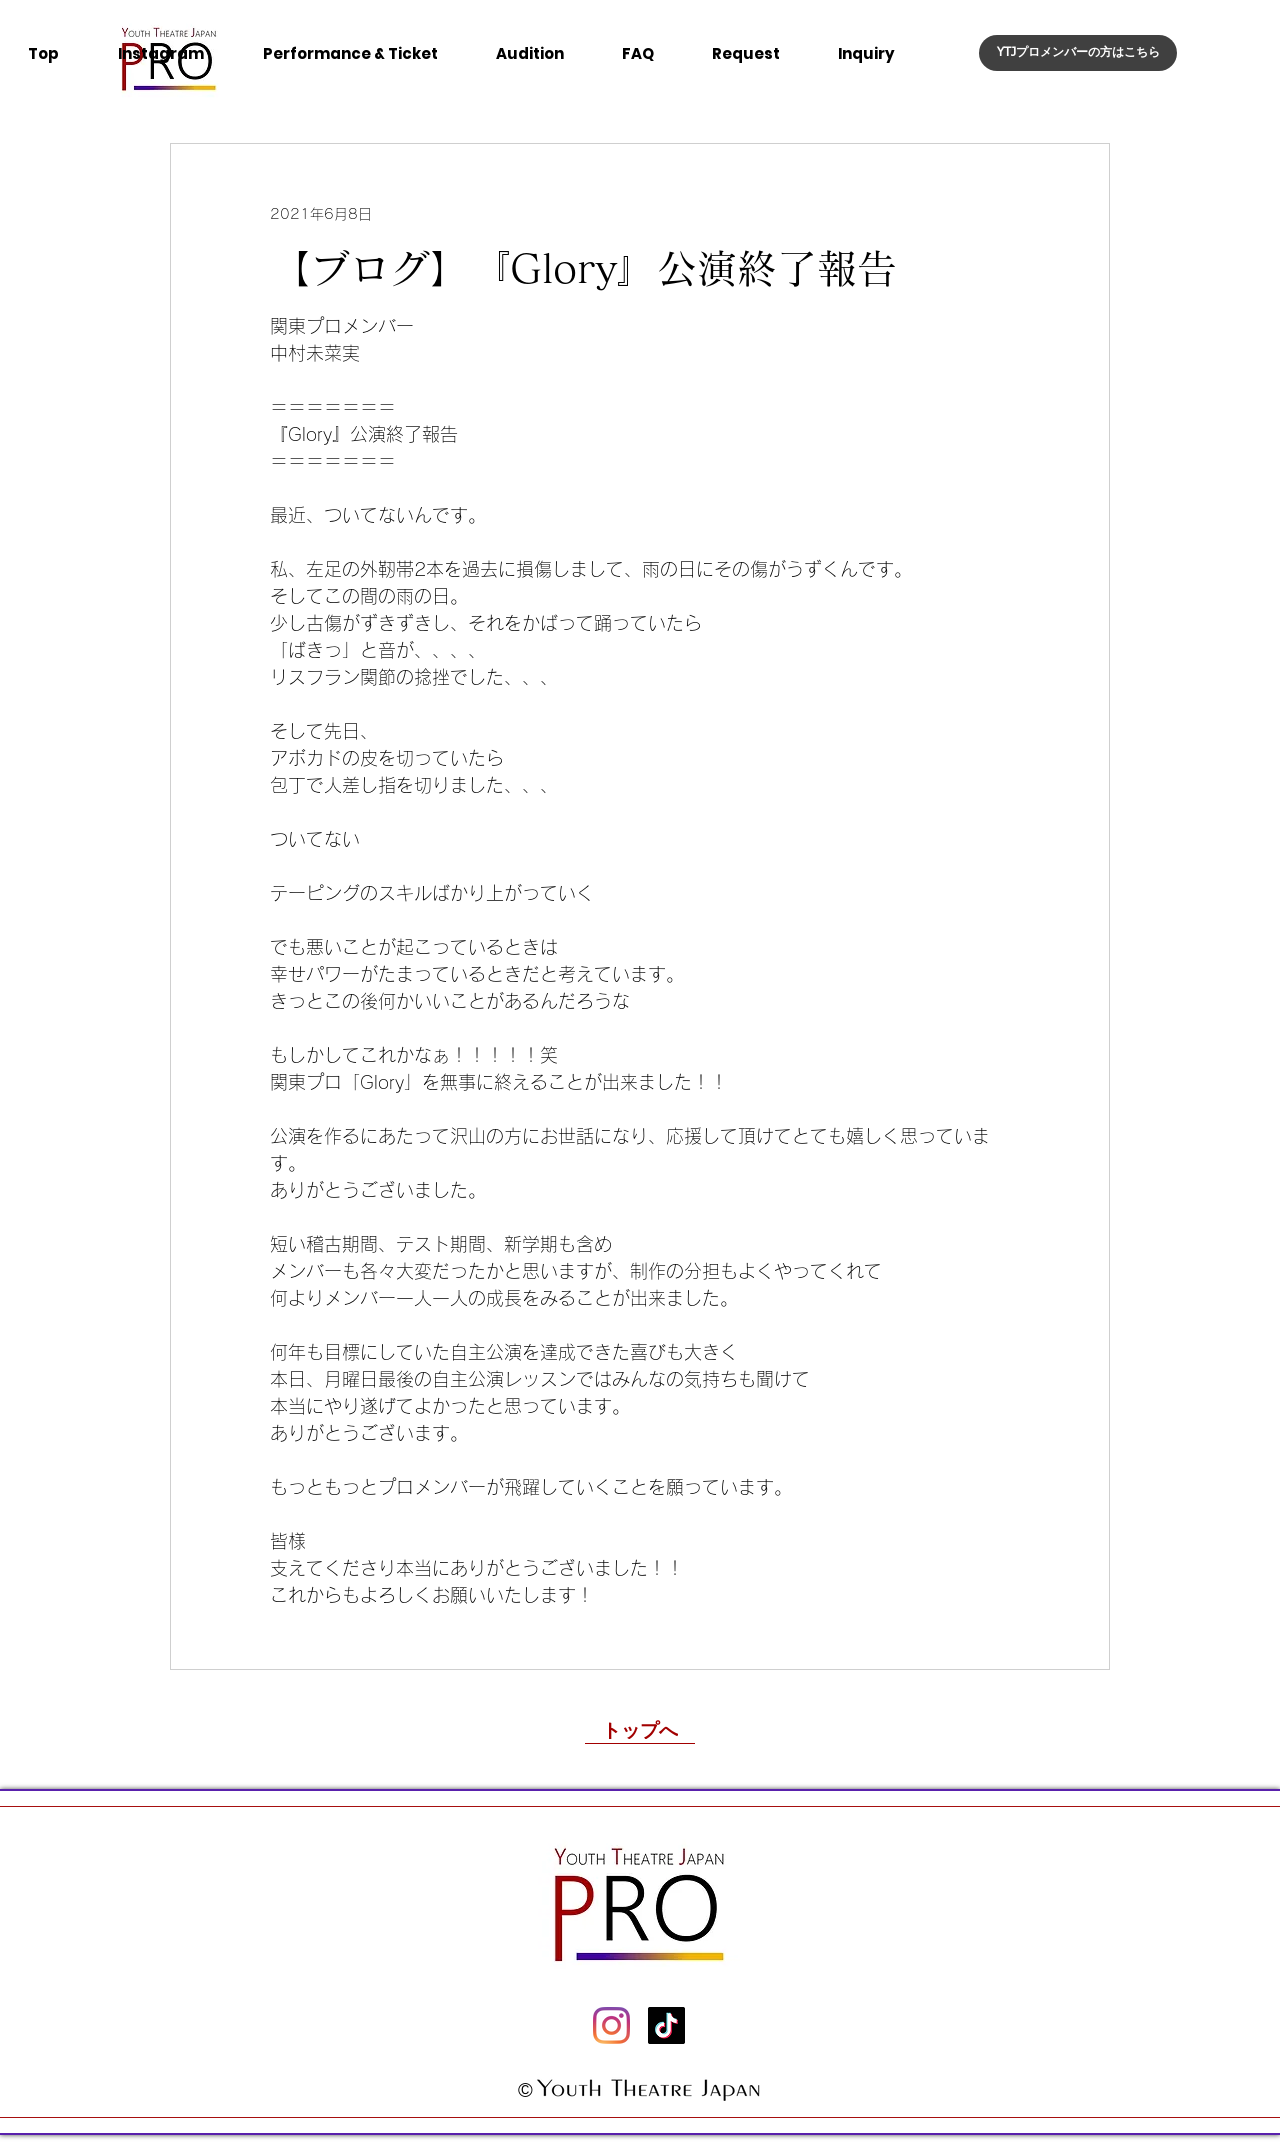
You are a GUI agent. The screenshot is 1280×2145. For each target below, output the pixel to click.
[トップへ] (640, 1729)
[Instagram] (611, 2025)
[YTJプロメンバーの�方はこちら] (1078, 53)
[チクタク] (666, 2025)
